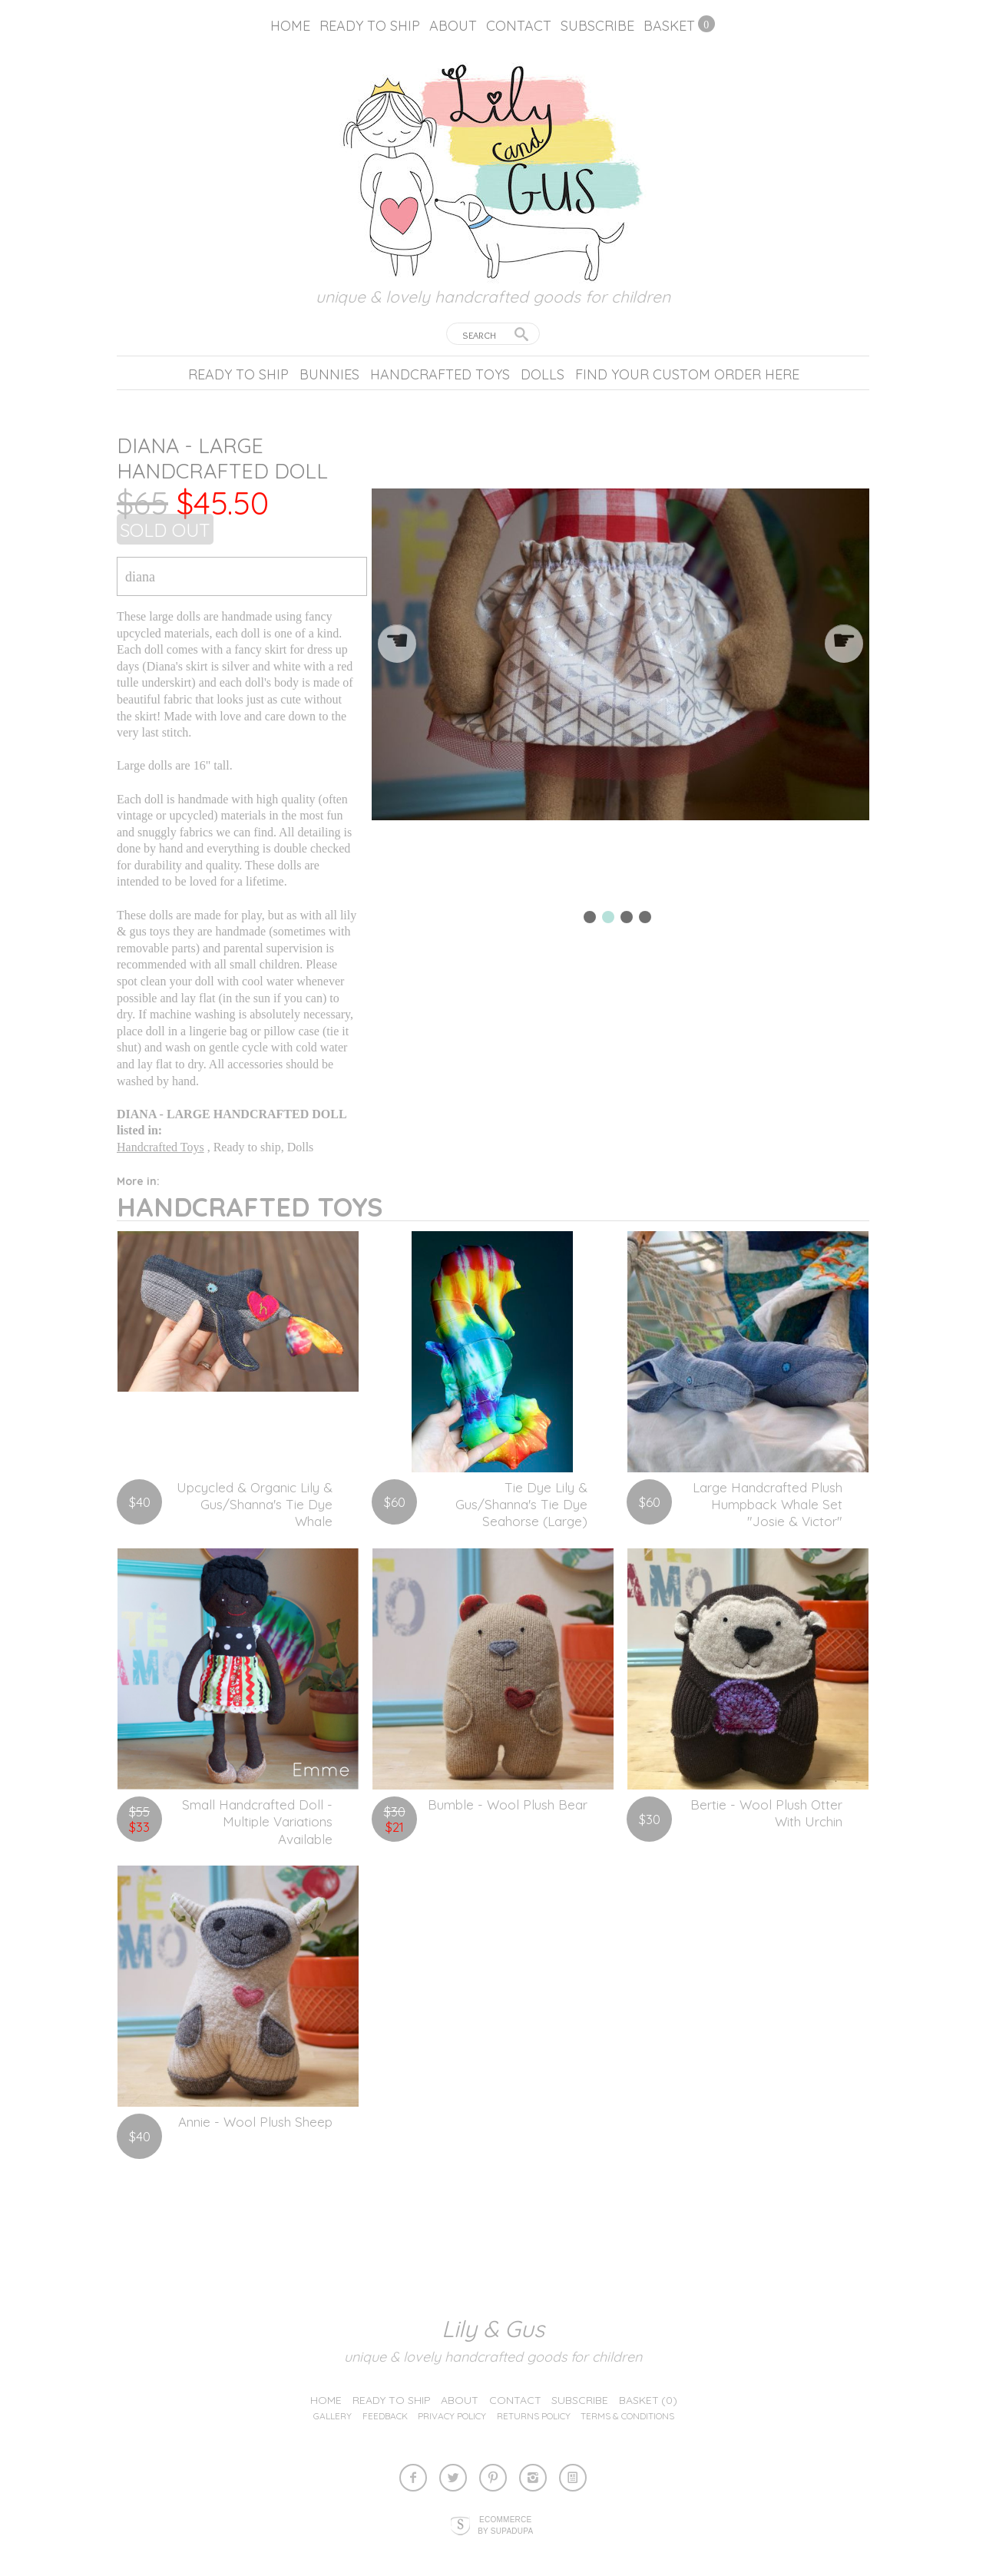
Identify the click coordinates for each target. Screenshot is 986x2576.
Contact (518, 26)
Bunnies (329, 374)
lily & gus (493, 2328)
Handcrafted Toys (440, 374)
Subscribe (597, 26)
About (453, 26)
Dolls (542, 374)
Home (290, 26)
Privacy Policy (452, 2416)
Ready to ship (369, 26)
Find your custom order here (687, 374)
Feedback (385, 2416)
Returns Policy (534, 2416)
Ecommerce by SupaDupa (505, 2524)
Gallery (332, 2416)
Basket (669, 26)
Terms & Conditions (627, 2416)
